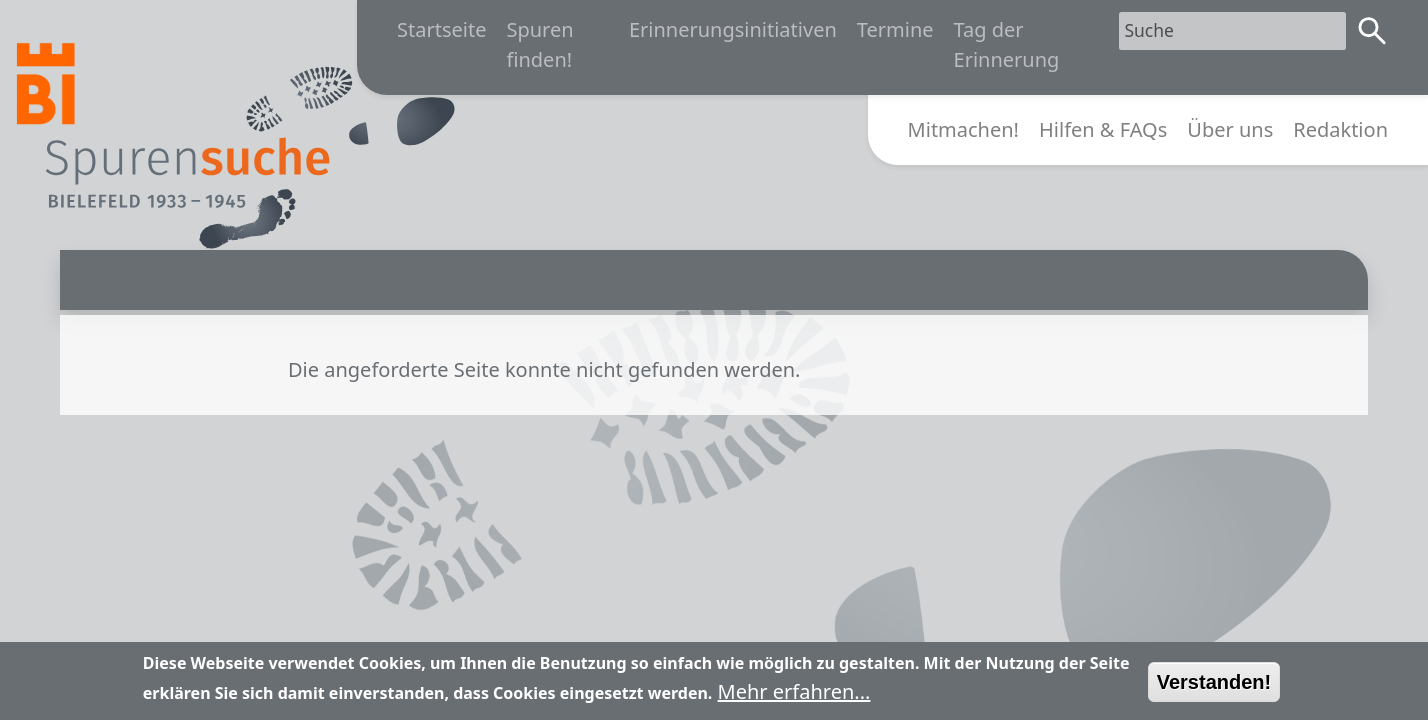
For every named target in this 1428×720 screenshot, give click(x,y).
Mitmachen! (963, 129)
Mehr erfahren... (794, 697)
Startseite (441, 29)
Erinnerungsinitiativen (733, 29)
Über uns (1230, 129)
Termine (895, 29)
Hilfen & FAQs (1103, 129)
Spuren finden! (539, 44)
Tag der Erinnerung (1007, 44)
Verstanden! (1214, 688)
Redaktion (1340, 129)
